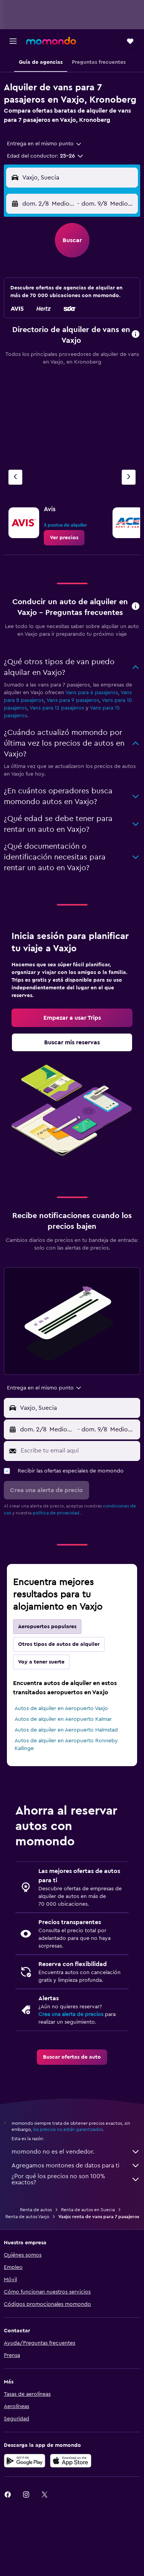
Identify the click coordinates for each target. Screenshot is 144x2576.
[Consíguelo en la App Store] (70, 2461)
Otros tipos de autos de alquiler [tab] (58, 1644)
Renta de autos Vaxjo (27, 2216)
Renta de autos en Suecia (88, 2209)
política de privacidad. (57, 1513)
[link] (64, 537)
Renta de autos (36, 2209)
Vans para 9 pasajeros (72, 700)
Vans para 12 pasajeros (57, 708)
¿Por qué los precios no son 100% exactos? (76, 2179)
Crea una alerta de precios (70, 2014)
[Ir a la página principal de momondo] (51, 41)
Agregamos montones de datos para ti (76, 2165)
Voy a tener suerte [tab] (41, 1662)
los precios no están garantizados (68, 2129)
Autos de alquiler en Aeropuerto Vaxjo (61, 1708)
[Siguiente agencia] (129, 477)
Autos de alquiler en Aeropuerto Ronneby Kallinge (66, 1744)
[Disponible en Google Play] (24, 2461)
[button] (13, 41)
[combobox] (44, 144)
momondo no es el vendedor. (76, 2151)
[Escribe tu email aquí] (78, 1450)
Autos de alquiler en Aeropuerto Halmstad (66, 1730)
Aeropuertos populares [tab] (47, 1626)
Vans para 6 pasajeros (91, 692)
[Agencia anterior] (15, 477)
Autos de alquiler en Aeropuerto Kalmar (63, 1719)
